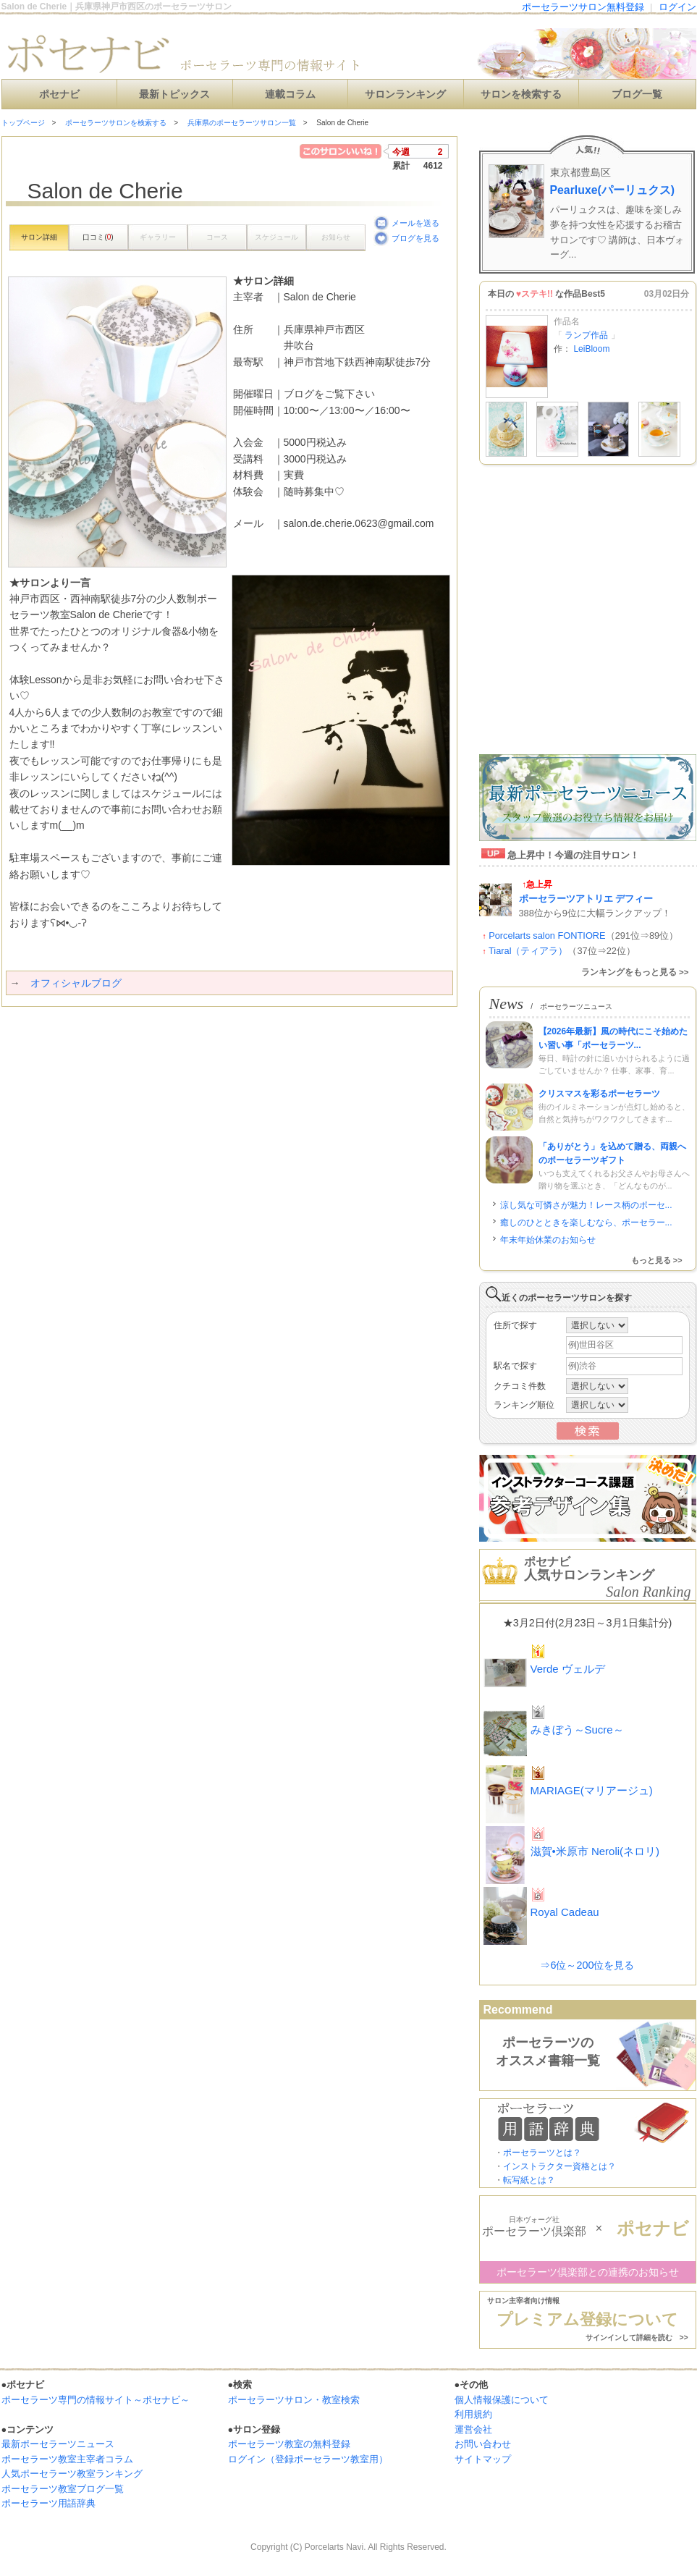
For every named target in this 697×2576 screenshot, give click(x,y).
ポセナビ (59, 94)
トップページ (23, 123)
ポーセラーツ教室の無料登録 (289, 2443)
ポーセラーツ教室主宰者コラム (67, 2459)
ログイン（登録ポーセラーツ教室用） (308, 2459)
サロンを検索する (521, 94)
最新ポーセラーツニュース (57, 2443)
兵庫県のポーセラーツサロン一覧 (241, 123)
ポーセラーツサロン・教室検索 (294, 2399)
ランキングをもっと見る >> (635, 972)
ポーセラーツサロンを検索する (115, 123)
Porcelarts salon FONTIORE (547, 935)
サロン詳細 (39, 237)
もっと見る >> (657, 1260)
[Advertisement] (137, 1149)
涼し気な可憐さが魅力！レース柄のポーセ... (586, 1205)
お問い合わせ (483, 2443)
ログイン (677, 6)
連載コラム (290, 94)
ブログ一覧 (637, 94)
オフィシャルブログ (76, 983)
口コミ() (98, 237)
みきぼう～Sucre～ (577, 1729)
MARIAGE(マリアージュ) (592, 1790)
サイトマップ (483, 2459)
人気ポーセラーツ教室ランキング (72, 2473)
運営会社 (473, 2429)
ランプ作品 (586, 335)
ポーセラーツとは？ (542, 2153)
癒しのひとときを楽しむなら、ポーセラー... (586, 1222)
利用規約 (473, 2414)
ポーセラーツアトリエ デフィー (586, 898)
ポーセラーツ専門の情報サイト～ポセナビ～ (95, 2399)
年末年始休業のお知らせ (548, 1240)
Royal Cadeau (565, 1912)
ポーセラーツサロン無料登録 (583, 6)
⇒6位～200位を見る (587, 1965)
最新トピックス (174, 94)
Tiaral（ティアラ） (528, 950)
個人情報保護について (502, 2399)
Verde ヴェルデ (568, 1669)
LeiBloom (591, 349)
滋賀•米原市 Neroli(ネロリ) (595, 1851)
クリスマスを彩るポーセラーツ (599, 1094)
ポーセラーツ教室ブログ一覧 (62, 2488)
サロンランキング (405, 94)
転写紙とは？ (529, 2180)
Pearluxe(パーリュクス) (612, 190)
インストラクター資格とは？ (559, 2166)
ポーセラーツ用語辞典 (48, 2503)
